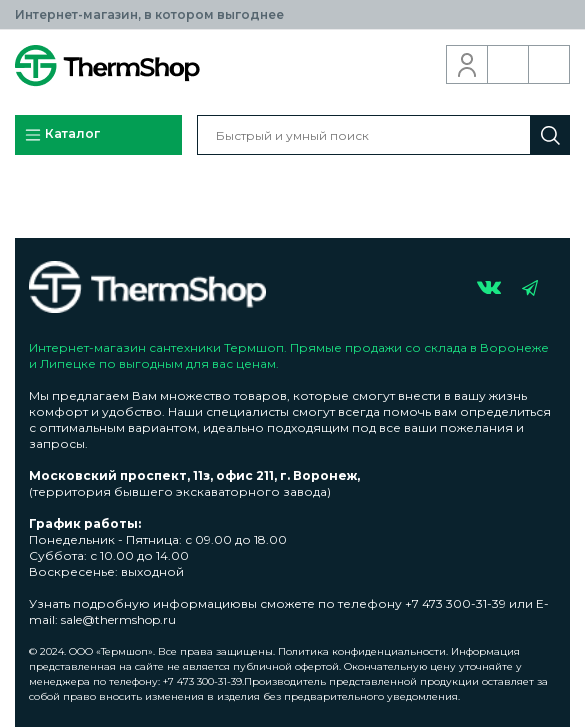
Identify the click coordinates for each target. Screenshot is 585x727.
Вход (467, 65)
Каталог (62, 135)
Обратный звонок (508, 65)
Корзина (549, 65)
